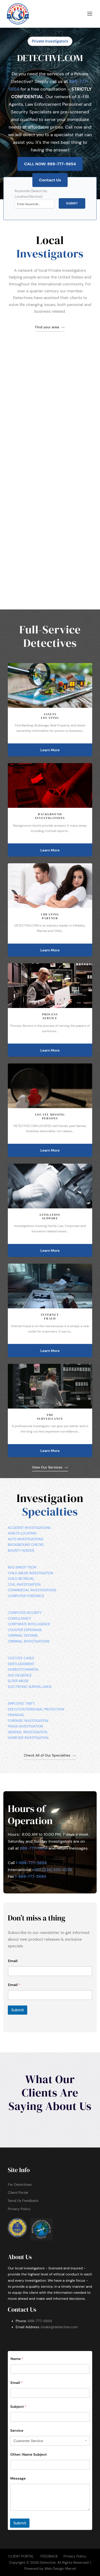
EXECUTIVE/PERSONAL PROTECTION (36, 1709)
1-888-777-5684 (30, 1876)
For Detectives (20, 2184)
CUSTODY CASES (21, 1658)
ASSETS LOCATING (22, 1533)
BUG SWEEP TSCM (22, 1567)
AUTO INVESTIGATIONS (25, 1539)
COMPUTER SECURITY (25, 1613)
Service (16, 2430)
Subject (18, 2406)
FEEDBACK (49, 2556)
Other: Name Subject (28, 2454)
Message (18, 2478)
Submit (72, 203)
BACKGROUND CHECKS (26, 1545)
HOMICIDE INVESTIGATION (28, 1738)
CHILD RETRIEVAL (21, 1579)
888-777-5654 (33, 1848)
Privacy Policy (19, 2209)
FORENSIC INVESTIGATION (28, 1721)
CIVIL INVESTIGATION (24, 1584)
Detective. (48, 2562)
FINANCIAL (16, 1715)
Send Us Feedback (23, 2200)
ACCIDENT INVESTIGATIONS (29, 1528)
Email (12, 1961)
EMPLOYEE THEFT (21, 1703)
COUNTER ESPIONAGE (25, 1630)
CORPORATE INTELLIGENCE (29, 1624)
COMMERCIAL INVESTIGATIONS (32, 1590)
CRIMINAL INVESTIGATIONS (29, 1641)
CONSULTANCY (19, 1618)
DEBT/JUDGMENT (21, 1664)
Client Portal (18, 2192)
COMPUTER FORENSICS (26, 1596)
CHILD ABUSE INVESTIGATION (30, 1573)
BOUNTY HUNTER (21, 1550)
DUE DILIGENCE (20, 1675)
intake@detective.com (59, 2327)
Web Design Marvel (60, 2568)
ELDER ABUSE (18, 1681)
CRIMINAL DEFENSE (23, 1635)
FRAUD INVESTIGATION (25, 1726)
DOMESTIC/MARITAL (23, 1669)
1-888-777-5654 (31, 1862)
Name (16, 2359)
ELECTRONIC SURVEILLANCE (30, 1687)
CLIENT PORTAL (21, 2556)
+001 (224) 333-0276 (52, 1869)
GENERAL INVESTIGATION (27, 1732)
